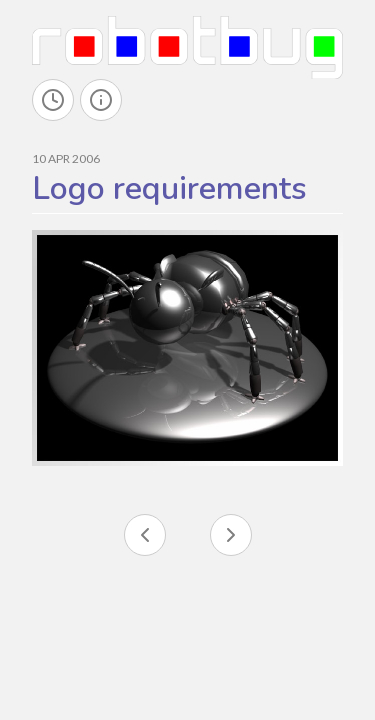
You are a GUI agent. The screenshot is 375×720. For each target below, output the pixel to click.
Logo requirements (169, 188)
